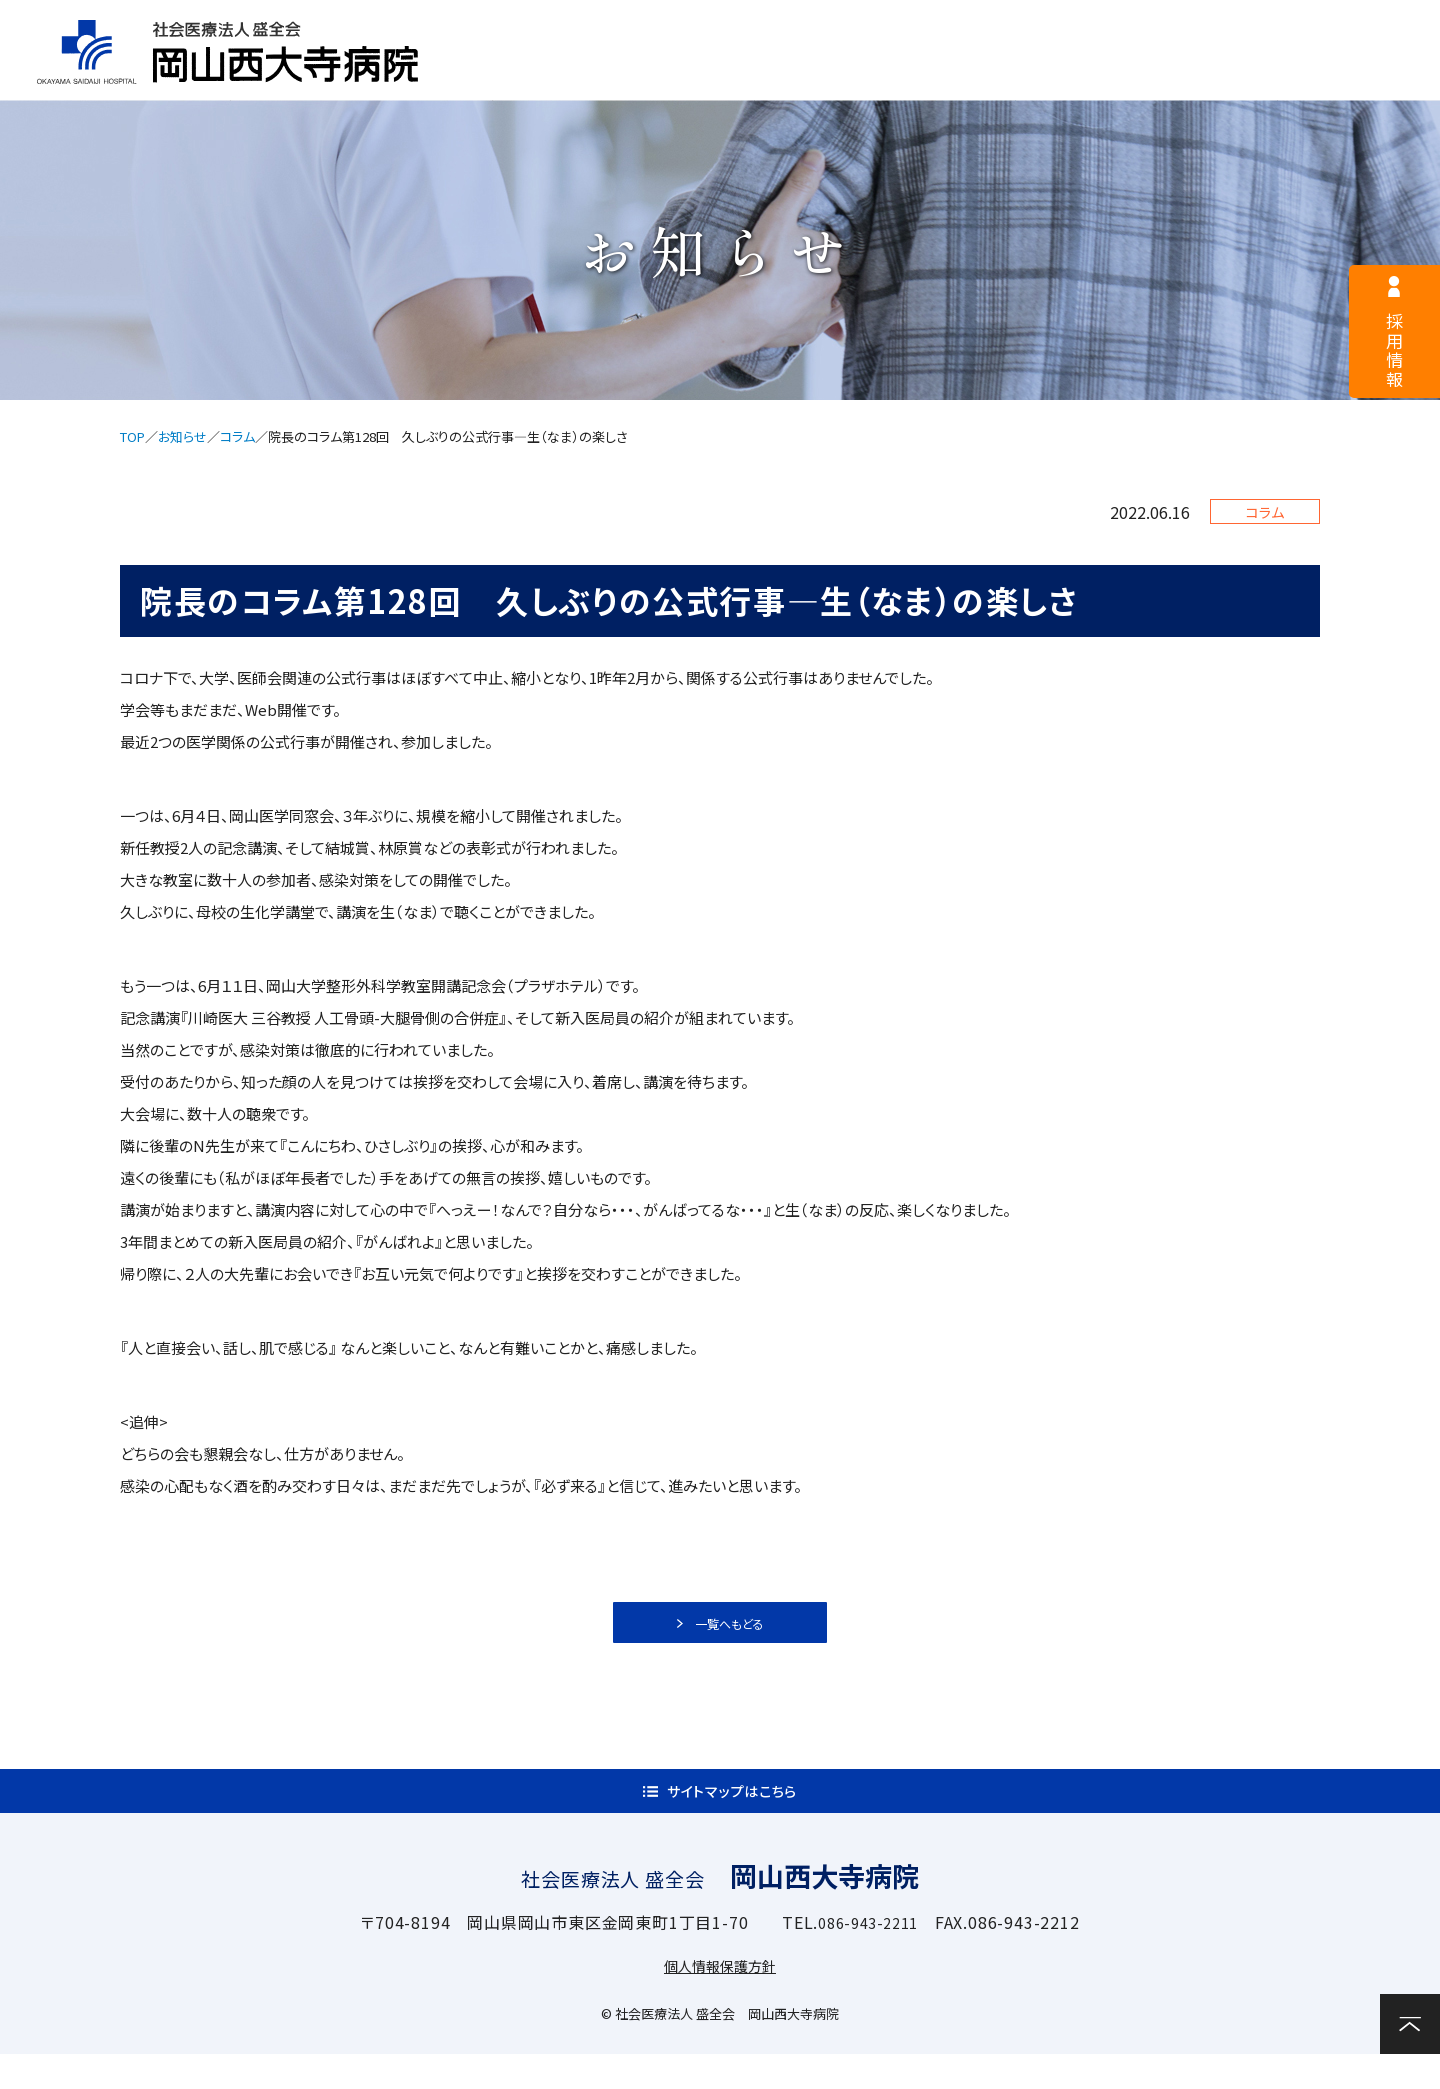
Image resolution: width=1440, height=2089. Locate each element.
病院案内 (553, 76)
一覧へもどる (732, 1630)
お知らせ (182, 436)
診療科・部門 (1051, 76)
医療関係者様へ (765, 26)
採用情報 (569, 26)
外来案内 (719, 76)
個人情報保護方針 (720, 2000)
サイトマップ (971, 26)
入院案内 (885, 76)
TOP (132, 436)
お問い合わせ (1370, 74)
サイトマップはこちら (732, 1815)
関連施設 (1216, 76)
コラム (237, 436)
